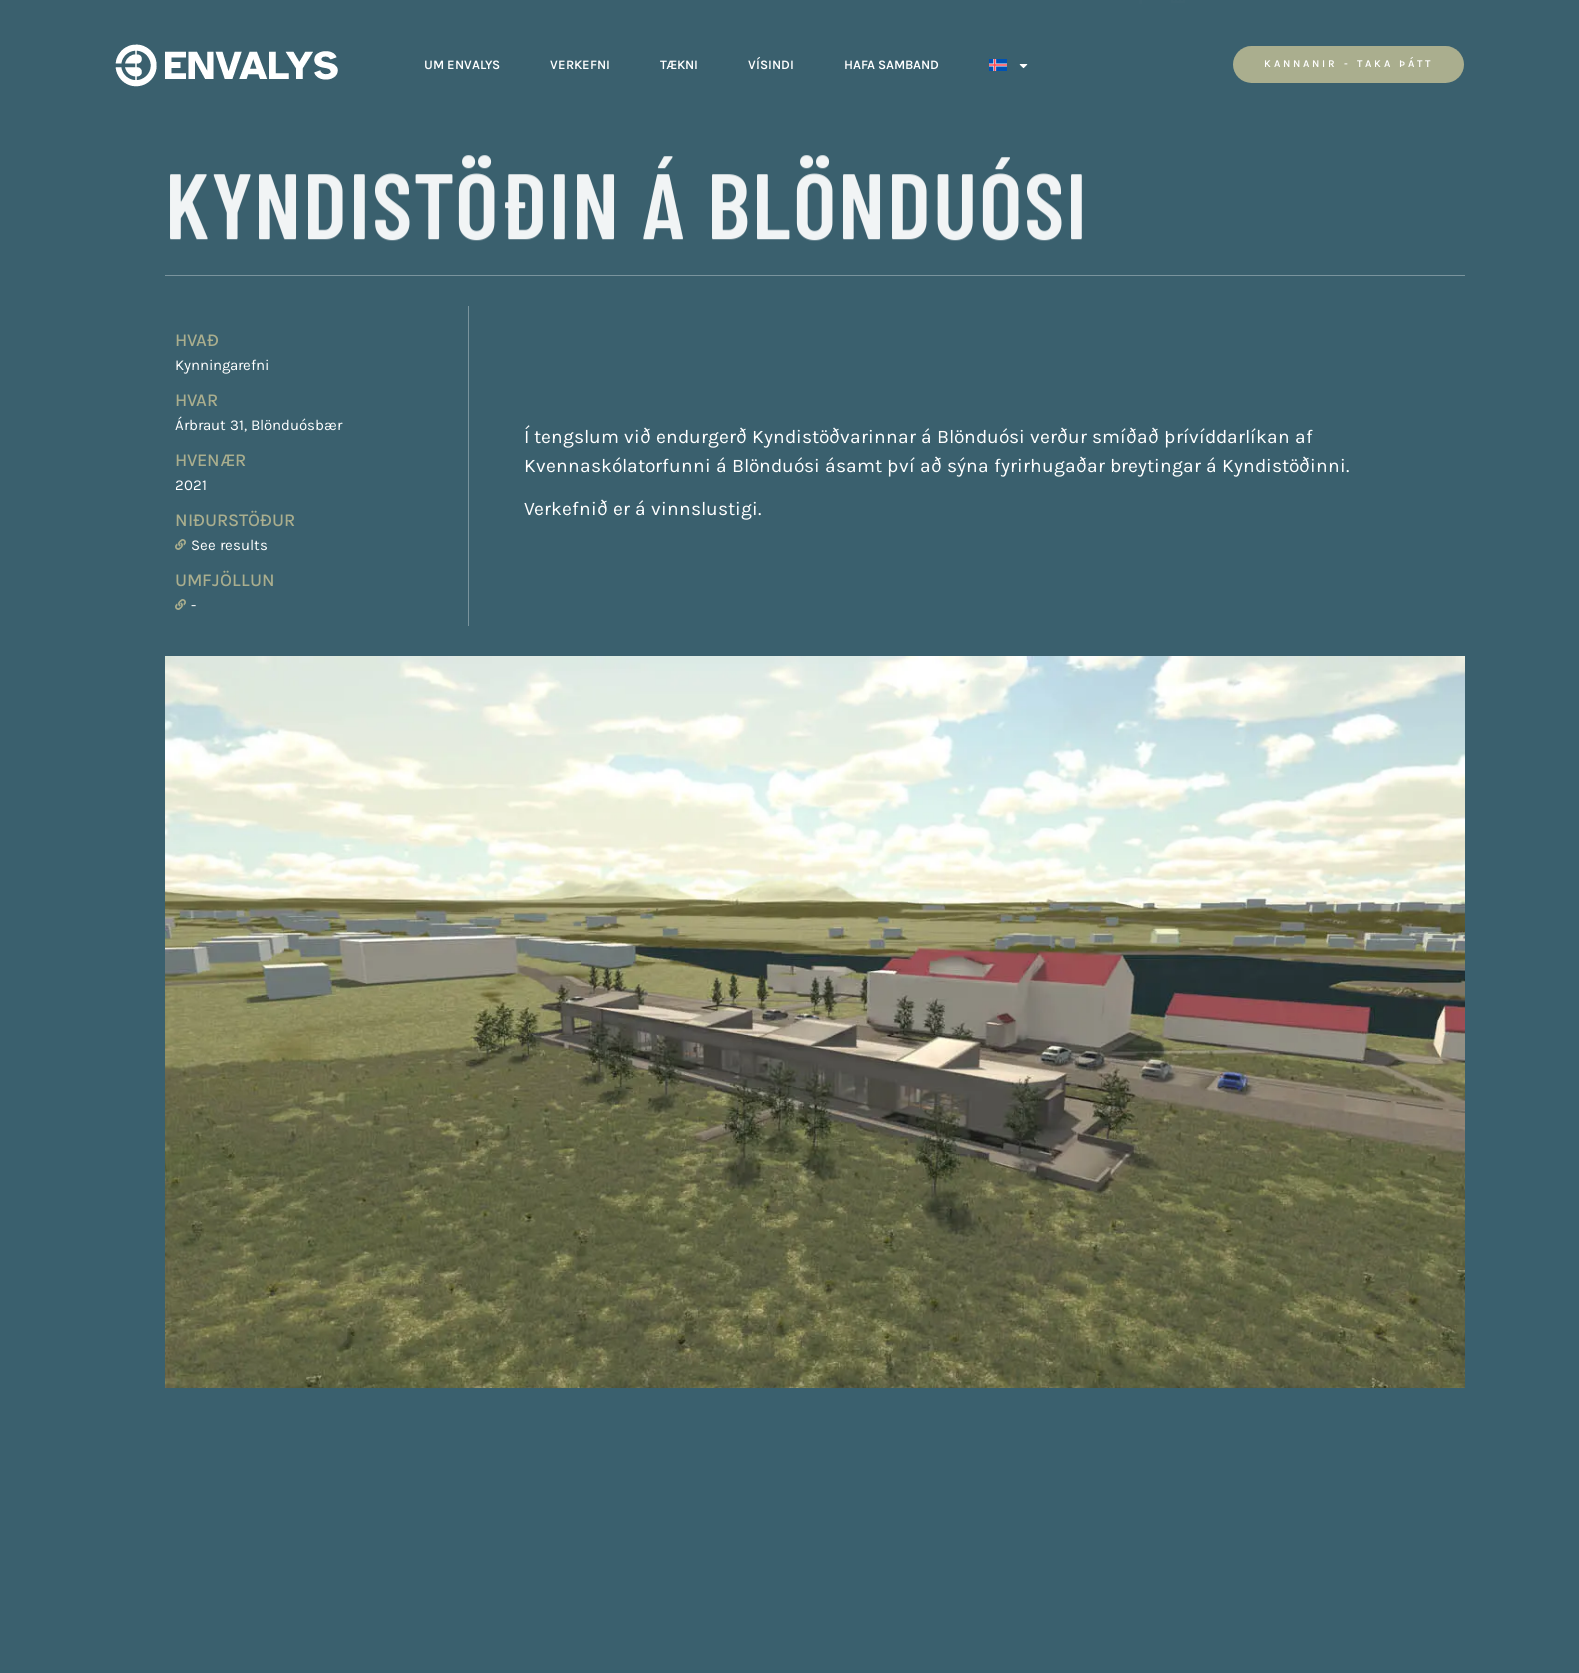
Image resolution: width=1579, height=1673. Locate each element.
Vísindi (771, 59)
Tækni (679, 59)
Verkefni (580, 59)
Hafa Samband (891, 59)
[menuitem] (1009, 60)
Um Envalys (462, 59)
